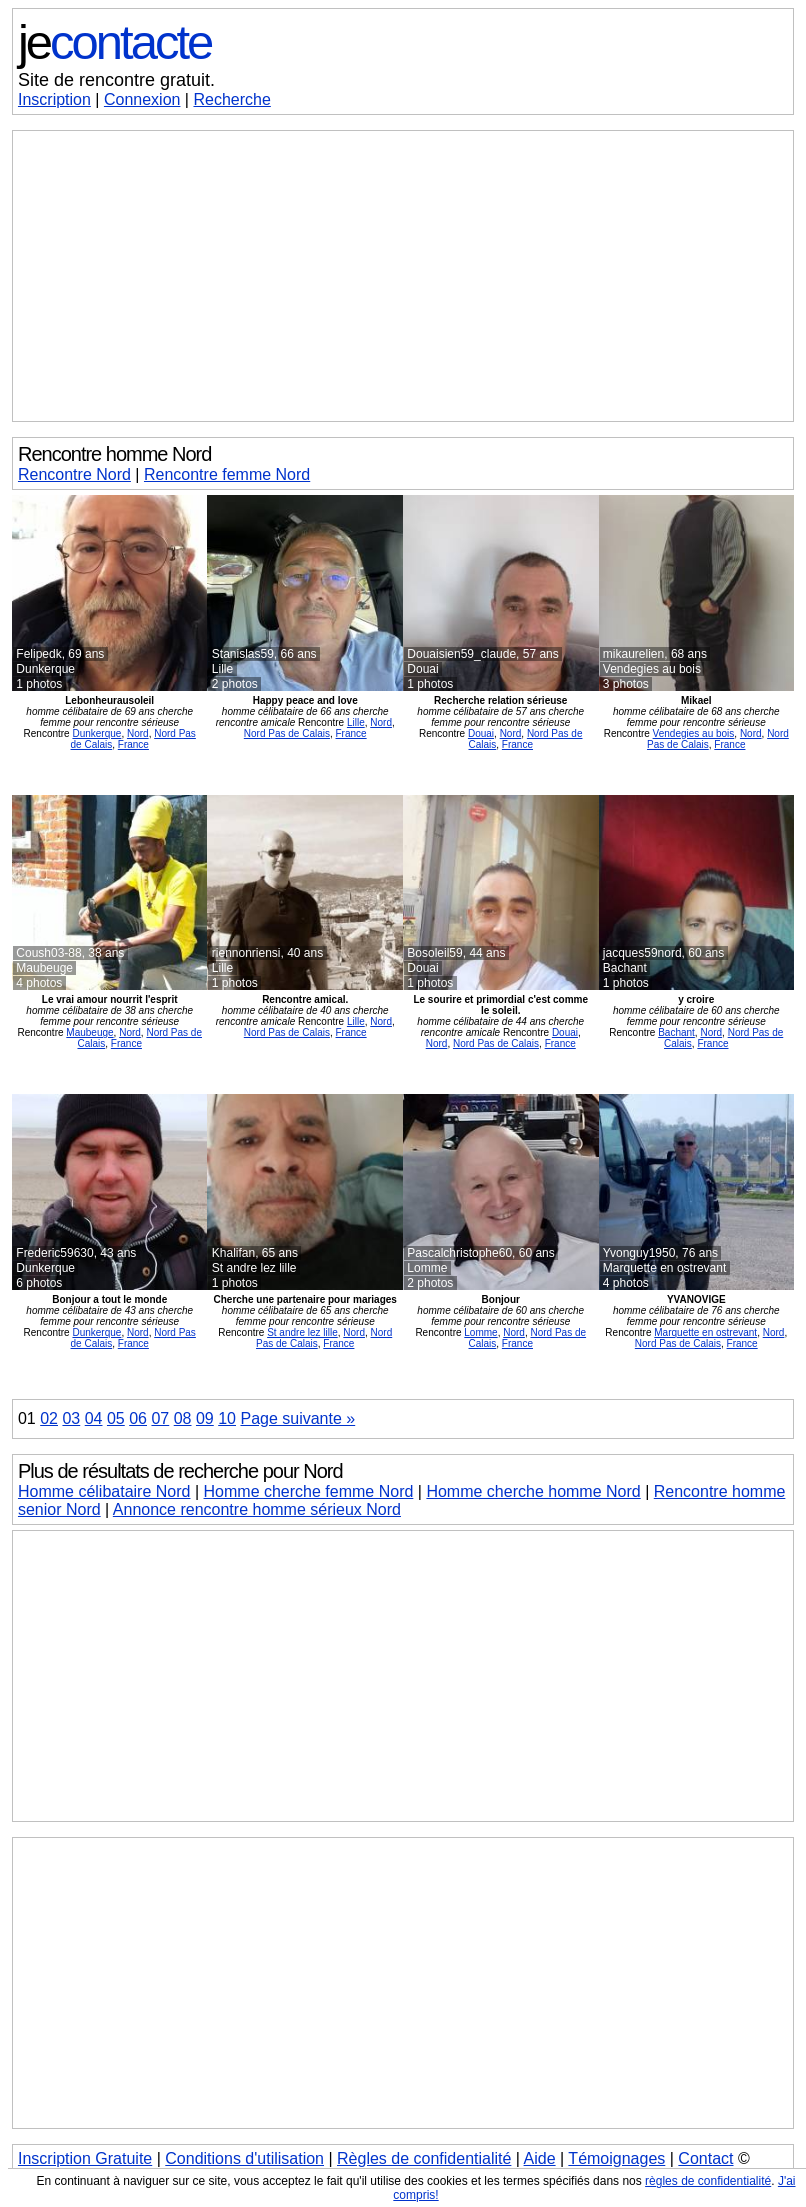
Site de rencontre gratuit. (116, 80)
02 (49, 1418)
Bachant (676, 1032)
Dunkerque (96, 733)
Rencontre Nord (74, 474)
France (133, 744)
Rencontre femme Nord (227, 474)
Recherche (231, 99)
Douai (481, 733)
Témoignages (616, 2158)
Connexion (142, 99)
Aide (540, 2158)
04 (94, 1418)
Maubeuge (89, 1032)
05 (116, 1418)
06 (138, 1418)
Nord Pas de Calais (287, 733)
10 (227, 1418)
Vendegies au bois (694, 733)
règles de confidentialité (708, 2181)
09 (205, 1418)
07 (160, 1418)
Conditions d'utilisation (244, 2158)
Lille (356, 722)
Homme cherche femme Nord (309, 1491)
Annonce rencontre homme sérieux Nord (257, 1509)
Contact (705, 2158)
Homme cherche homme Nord (533, 1491)
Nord (138, 733)
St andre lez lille (302, 1332)
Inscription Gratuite (85, 2158)
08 (183, 1418)
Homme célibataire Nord (104, 1491)
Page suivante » (297, 1418)
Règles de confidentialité (424, 2158)
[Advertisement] (403, 276)
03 (71, 1418)
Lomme (480, 1332)
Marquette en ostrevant (705, 1332)
